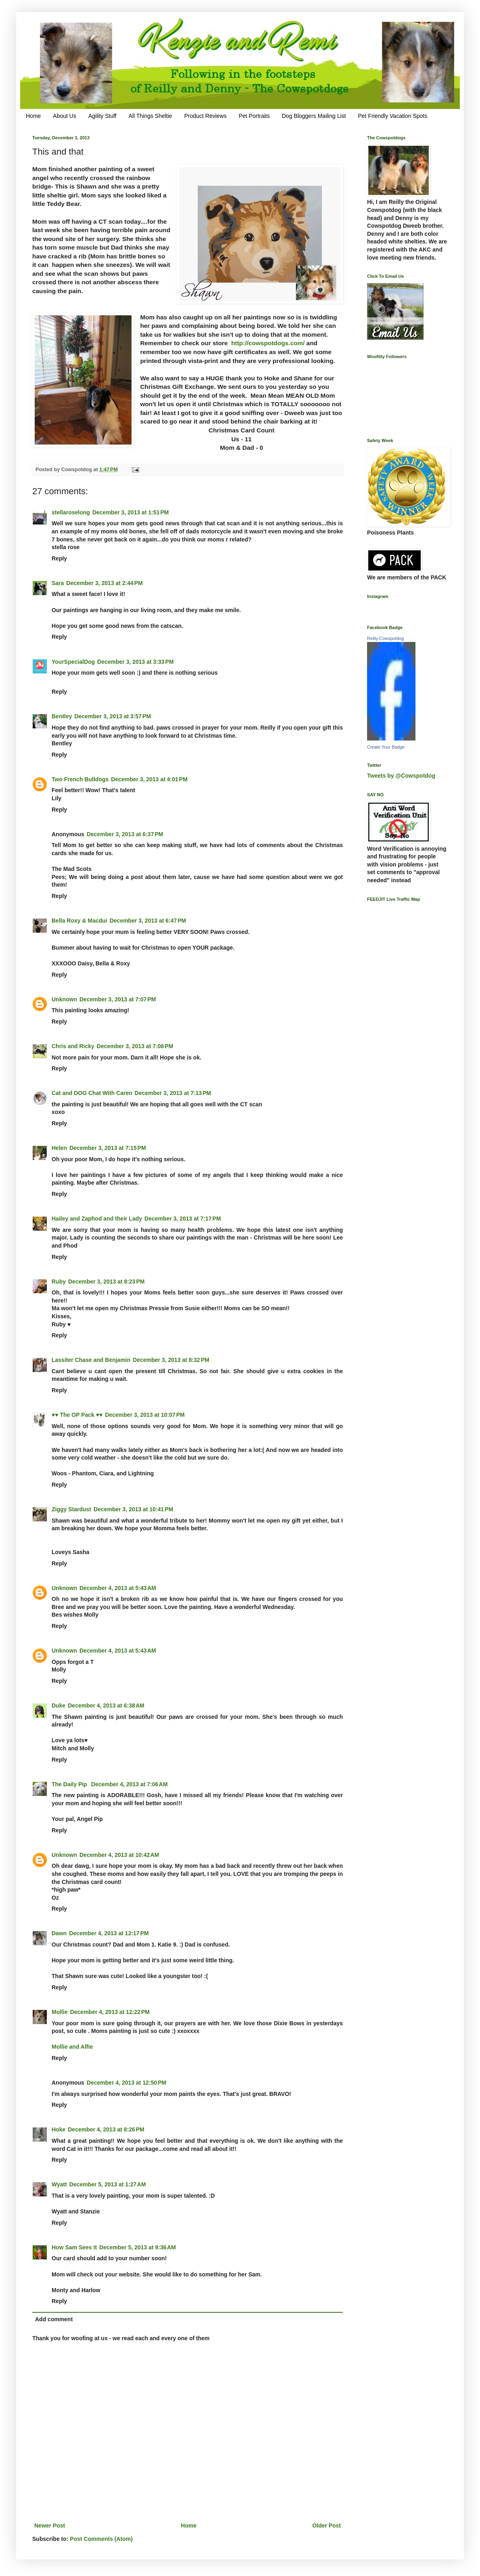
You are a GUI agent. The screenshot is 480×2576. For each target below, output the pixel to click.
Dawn (59, 1933)
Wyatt (59, 2184)
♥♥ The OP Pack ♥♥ (77, 1415)
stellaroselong (71, 512)
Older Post (326, 2525)
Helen (59, 1148)
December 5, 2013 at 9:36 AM (137, 2247)
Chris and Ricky (73, 1046)
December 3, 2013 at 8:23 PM (106, 1281)
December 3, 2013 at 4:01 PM (149, 779)
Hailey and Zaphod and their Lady (97, 1218)
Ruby (59, 1281)
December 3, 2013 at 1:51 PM (130, 512)
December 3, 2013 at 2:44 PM (104, 583)
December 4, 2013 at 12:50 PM (126, 2082)
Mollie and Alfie (72, 2046)
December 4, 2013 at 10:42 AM (119, 1855)
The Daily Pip (70, 1784)
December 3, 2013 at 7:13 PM (173, 1093)
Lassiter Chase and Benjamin (91, 1360)
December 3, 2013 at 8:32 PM (171, 1360)
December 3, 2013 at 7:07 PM (117, 999)
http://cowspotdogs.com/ (268, 343)
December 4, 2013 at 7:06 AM (129, 1784)
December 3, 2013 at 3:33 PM (135, 662)
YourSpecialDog (73, 662)
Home (33, 116)
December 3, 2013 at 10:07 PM (144, 1415)
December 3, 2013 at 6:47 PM (148, 920)
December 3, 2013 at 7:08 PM (135, 1046)
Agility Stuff (102, 116)
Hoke (58, 2129)
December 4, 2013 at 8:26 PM (106, 2129)
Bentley (62, 716)
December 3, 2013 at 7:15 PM (107, 1148)
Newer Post (49, 2525)
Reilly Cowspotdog (385, 638)
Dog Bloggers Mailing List (314, 116)
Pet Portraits (254, 116)
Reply (59, 558)
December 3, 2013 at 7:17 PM (182, 1218)
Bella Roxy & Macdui (79, 920)
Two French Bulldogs (80, 779)
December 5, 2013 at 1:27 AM (107, 2184)
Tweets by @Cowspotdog (401, 775)
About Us (64, 116)
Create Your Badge (386, 747)
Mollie (60, 2012)
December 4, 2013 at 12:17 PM (108, 1933)
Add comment (54, 2319)
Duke (58, 1705)
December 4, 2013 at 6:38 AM (106, 1705)
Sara (58, 583)
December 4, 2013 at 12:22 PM (110, 2012)
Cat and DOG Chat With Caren (92, 1093)
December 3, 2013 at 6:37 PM (125, 834)
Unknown (64, 999)
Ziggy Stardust (71, 1509)
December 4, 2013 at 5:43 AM (117, 1588)
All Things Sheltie (150, 116)
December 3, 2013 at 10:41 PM (133, 1509)
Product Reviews (205, 116)
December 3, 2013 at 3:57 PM (113, 716)
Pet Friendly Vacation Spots (392, 116)
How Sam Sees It (74, 2247)
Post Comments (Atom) (101, 2539)
